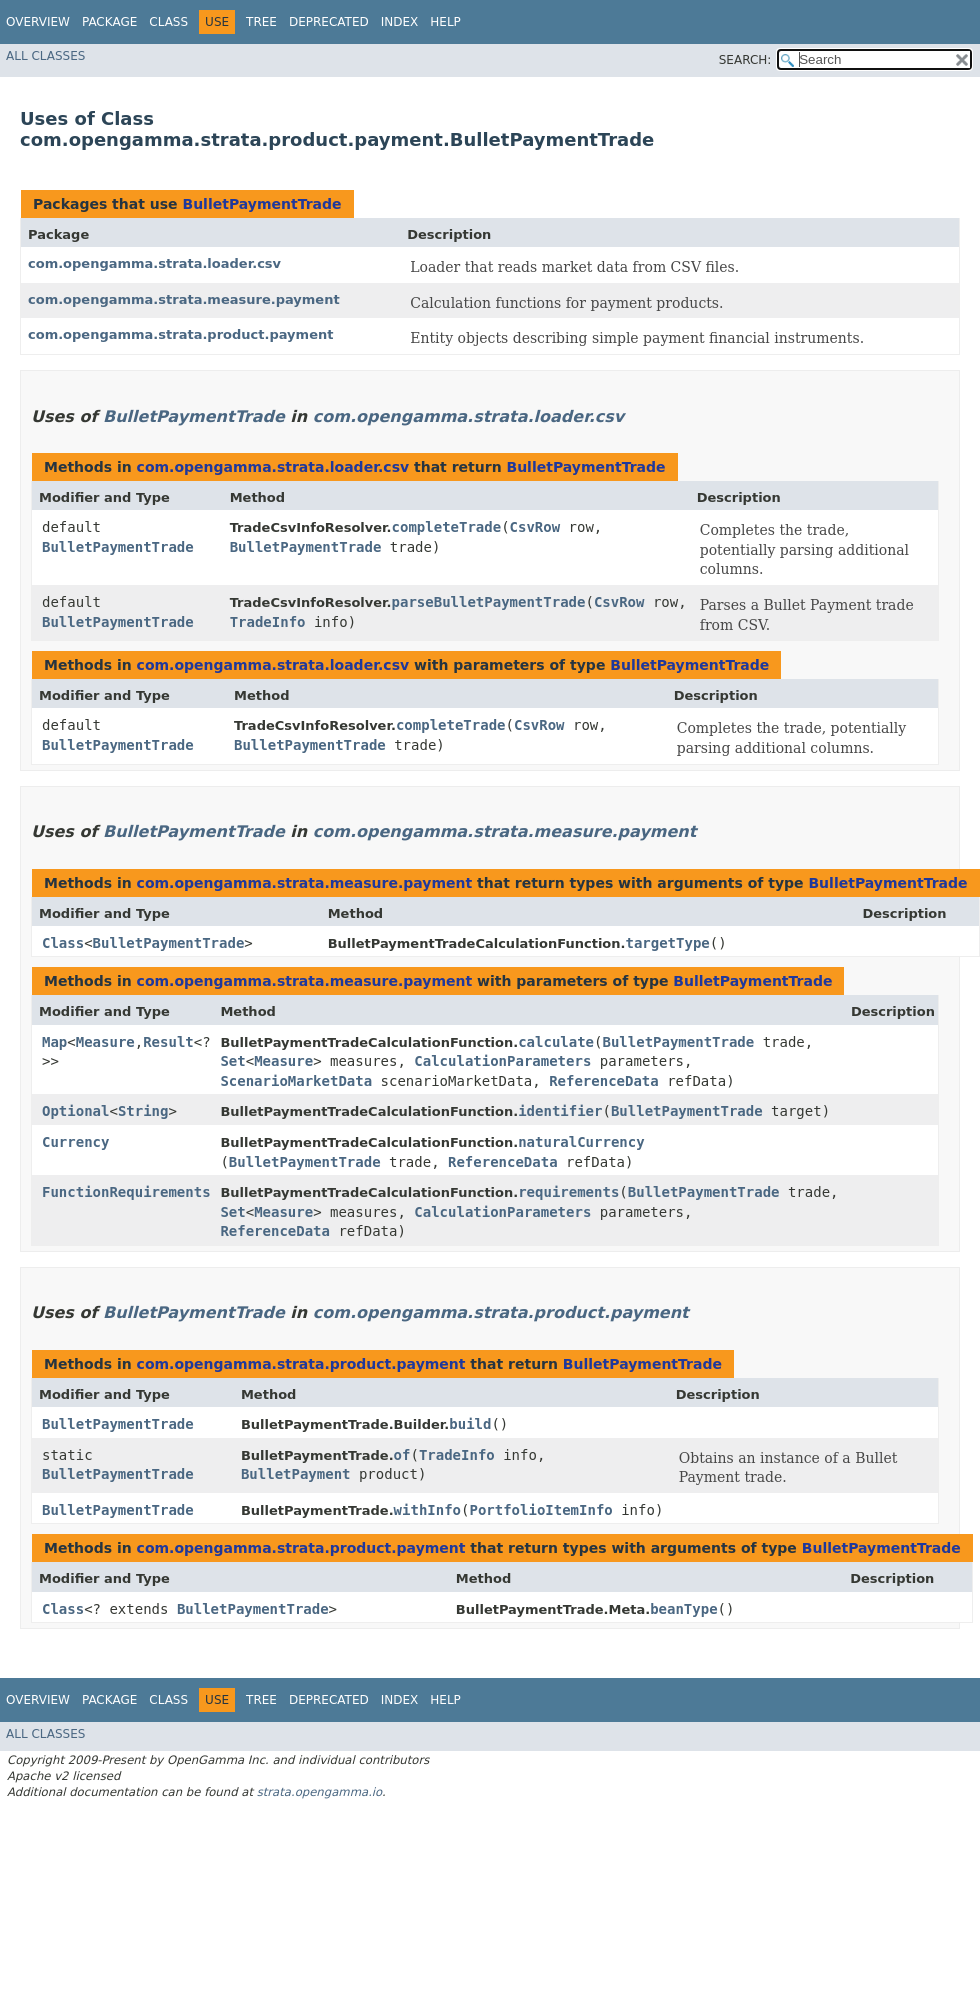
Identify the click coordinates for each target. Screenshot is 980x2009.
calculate (556, 1042)
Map (54, 1042)
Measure (105, 1042)
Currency (75, 1142)
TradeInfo (268, 622)
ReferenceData (604, 1081)
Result (168, 1042)
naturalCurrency (581, 1142)
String (143, 1111)
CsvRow (535, 527)
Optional (75, 1111)
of (402, 1455)
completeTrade (447, 527)
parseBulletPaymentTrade (489, 602)
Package (109, 22)
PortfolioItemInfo (540, 1510)
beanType (683, 1609)
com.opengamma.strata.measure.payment (184, 299)
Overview (38, 22)
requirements (568, 1192)
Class (168, 22)
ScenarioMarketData (296, 1081)
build (470, 1424)
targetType (667, 943)
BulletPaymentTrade (261, 204)
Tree (261, 22)
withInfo (427, 1510)
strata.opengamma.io (319, 1792)
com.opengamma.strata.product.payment (180, 334)
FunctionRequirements (126, 1192)
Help (445, 22)
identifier (560, 1111)
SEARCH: (745, 60)
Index (400, 22)
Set (232, 1061)
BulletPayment (296, 1474)
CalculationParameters (502, 1061)
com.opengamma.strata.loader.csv (154, 263)
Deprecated (329, 22)
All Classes (45, 56)
